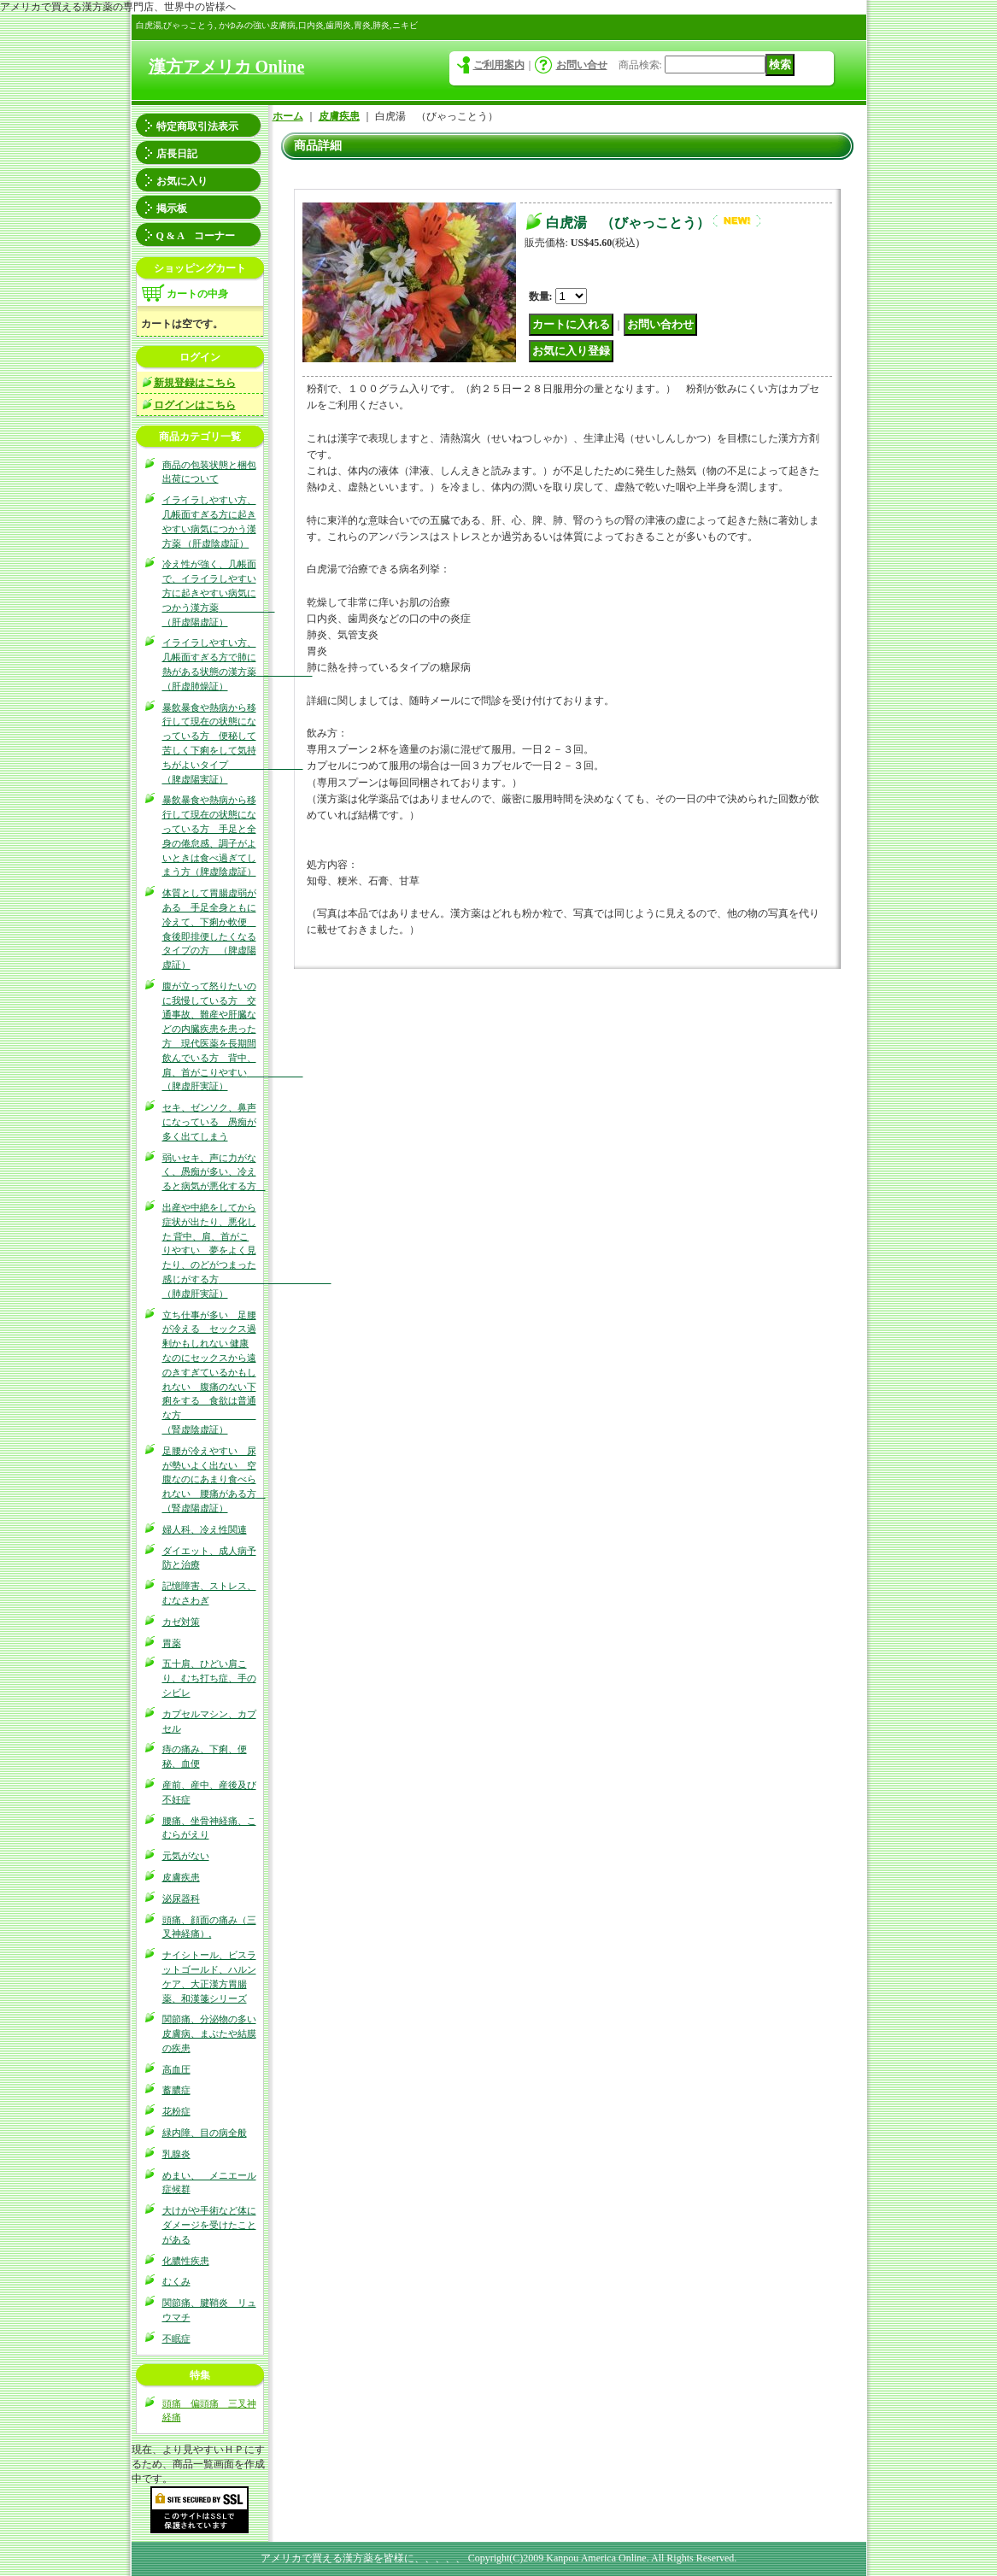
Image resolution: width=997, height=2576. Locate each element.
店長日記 (176, 154)
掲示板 (171, 208)
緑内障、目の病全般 (204, 2132)
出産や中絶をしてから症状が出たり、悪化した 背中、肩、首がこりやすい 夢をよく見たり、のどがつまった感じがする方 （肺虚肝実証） (246, 1250)
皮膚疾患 (181, 1877)
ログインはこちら (195, 405)
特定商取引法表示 (197, 126)
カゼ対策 (181, 1622)
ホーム (288, 116)
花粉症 (176, 2111)
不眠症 (176, 2338)
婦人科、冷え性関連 (204, 1529)
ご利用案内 (499, 65)
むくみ (176, 2281)
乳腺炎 (176, 2154)
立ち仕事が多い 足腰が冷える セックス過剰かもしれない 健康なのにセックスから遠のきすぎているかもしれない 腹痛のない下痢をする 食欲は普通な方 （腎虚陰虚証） (209, 1372)
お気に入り (182, 181)
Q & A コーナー (196, 236)
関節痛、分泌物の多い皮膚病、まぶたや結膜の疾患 (209, 2033)
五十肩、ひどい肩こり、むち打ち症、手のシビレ (209, 1678)
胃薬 (171, 1643)
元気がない (185, 1856)
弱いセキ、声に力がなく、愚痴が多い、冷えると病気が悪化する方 (214, 1172)
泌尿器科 (181, 1898)
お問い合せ (581, 65)
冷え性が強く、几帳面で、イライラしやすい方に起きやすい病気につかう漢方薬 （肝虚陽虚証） (218, 592)
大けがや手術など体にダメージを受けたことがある (209, 2224)
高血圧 (176, 2069)
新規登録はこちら (195, 383)
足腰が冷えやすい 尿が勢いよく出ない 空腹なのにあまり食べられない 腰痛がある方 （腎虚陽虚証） (214, 1479)
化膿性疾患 (185, 2261)
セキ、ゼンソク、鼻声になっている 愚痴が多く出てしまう (209, 1121)
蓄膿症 (176, 2090)
